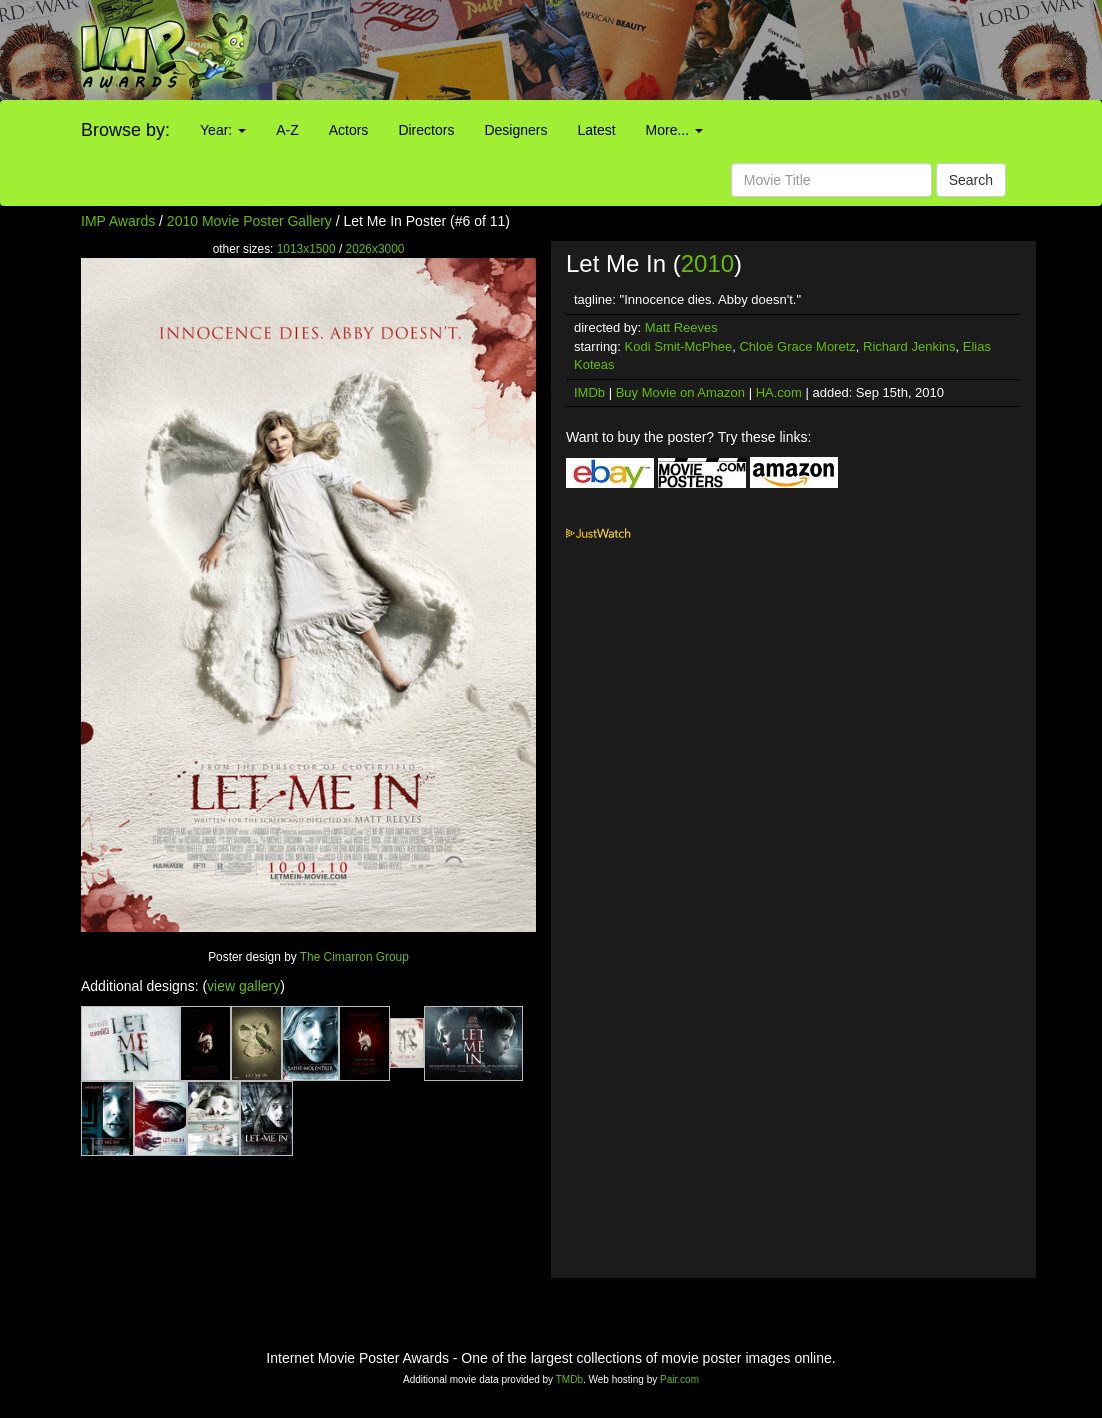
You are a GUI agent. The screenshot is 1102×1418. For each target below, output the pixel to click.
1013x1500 (306, 249)
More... (674, 130)
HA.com (779, 392)
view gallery (243, 986)
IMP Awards (118, 221)
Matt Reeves (681, 327)
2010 (707, 263)
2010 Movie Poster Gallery (249, 221)
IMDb (589, 392)
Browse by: (125, 130)
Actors (349, 130)
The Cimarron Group (354, 957)
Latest (596, 130)
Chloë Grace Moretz (797, 346)
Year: (223, 130)
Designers (515, 130)
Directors (426, 130)
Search (971, 180)
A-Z (287, 130)
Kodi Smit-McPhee (679, 346)
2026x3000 (375, 249)
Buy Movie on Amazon (680, 392)
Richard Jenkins (909, 346)
